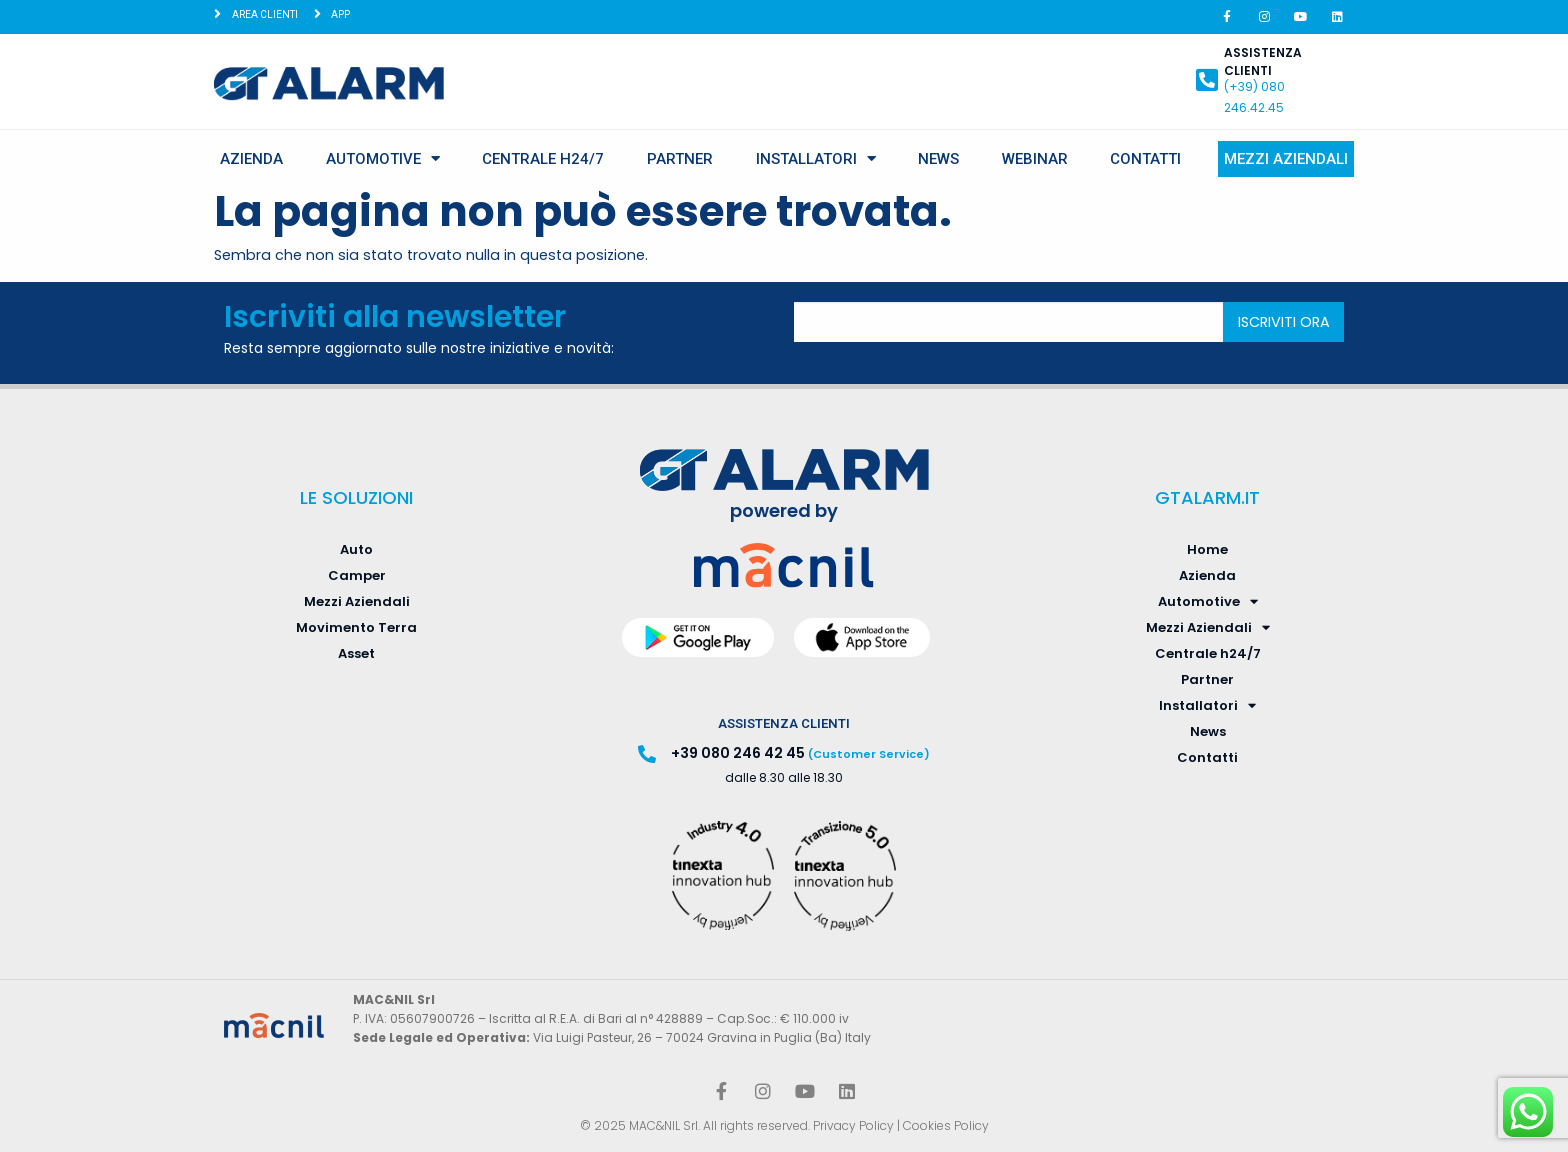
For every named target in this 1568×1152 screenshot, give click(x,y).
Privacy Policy (853, 1125)
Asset (356, 653)
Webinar (1035, 159)
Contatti (1145, 159)
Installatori (816, 158)
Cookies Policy (946, 1125)
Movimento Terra (356, 627)
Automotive (383, 158)
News (938, 159)
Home (1207, 549)
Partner (680, 159)
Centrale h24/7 (543, 159)
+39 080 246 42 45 (738, 753)
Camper (357, 575)
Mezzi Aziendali (1286, 159)
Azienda (251, 159)
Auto (356, 549)
